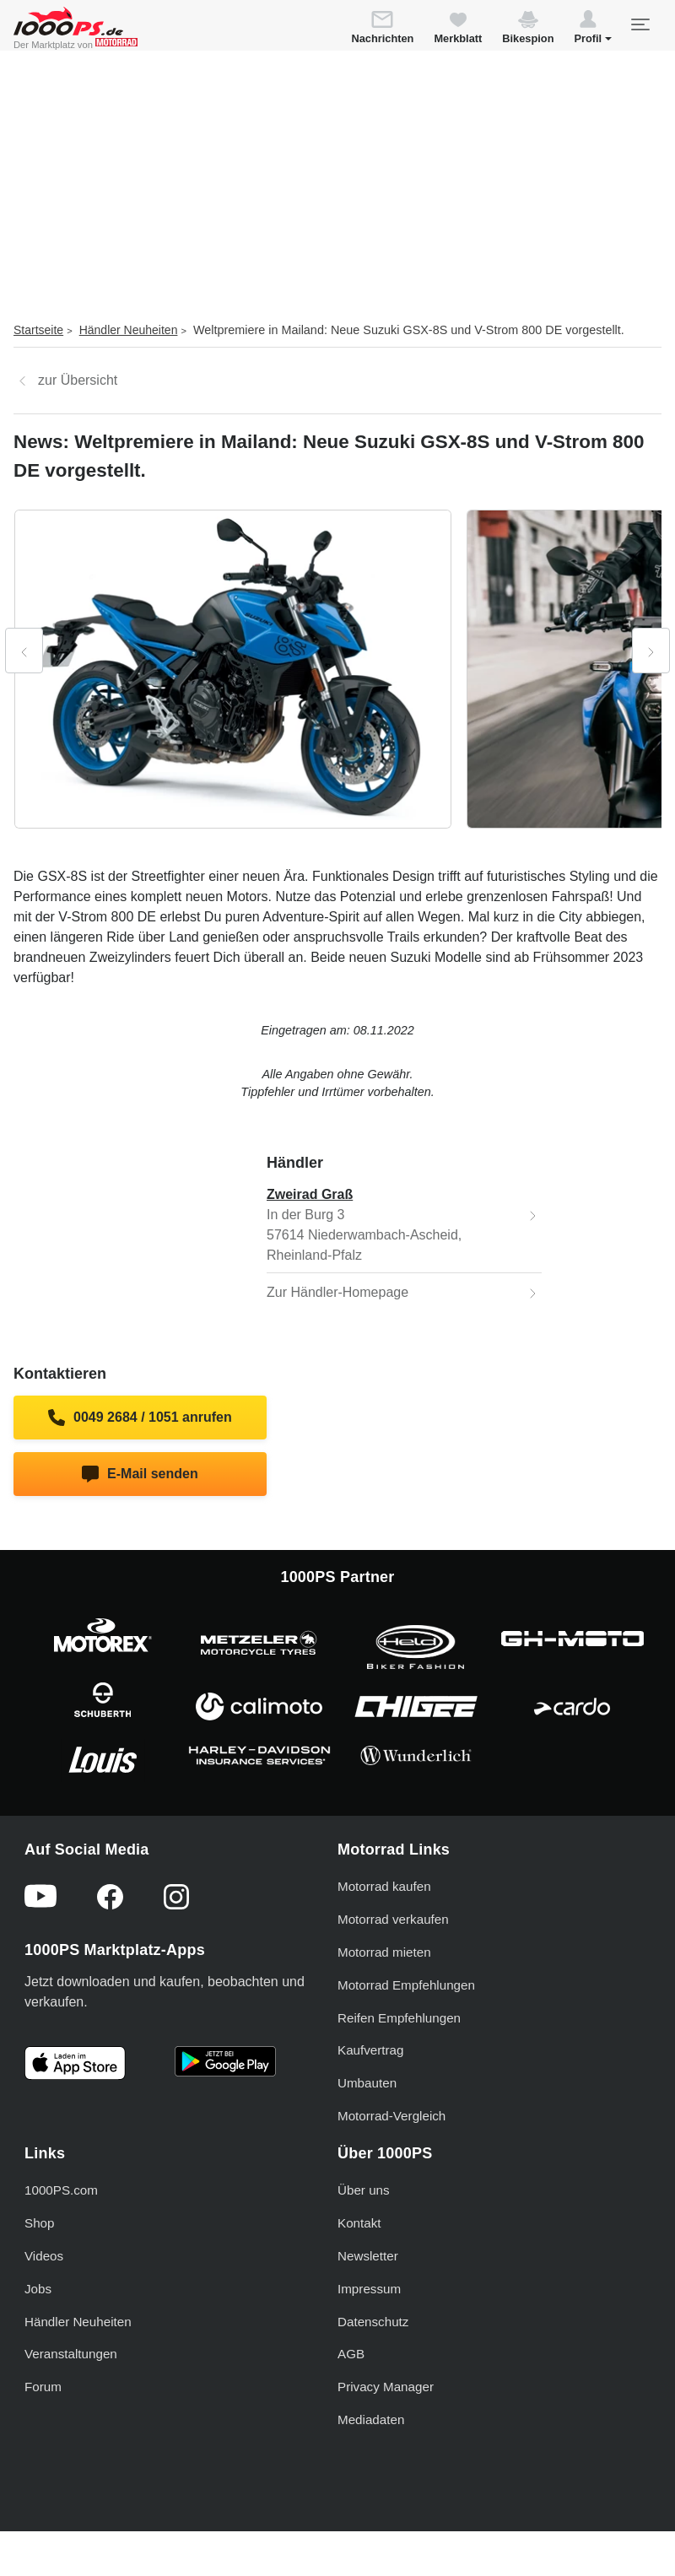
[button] (592, 29)
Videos (43, 2256)
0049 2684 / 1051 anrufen (140, 1417)
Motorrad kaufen (384, 1886)
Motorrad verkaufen (393, 1919)
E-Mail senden (139, 1474)
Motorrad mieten (384, 1952)
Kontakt (359, 2223)
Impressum (369, 2289)
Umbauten (367, 2083)
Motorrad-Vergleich (392, 2116)
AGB (351, 2353)
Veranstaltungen (70, 2353)
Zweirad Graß (310, 1194)
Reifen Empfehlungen (399, 2018)
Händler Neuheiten (128, 330)
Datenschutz (373, 2321)
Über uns (364, 2190)
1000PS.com (61, 2190)
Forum (43, 2386)
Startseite (38, 330)
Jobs (37, 2289)
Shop (39, 2223)
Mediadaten (371, 2419)
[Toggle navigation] (639, 24)
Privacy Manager (386, 2386)
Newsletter (368, 2256)
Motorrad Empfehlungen (406, 1985)
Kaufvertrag (371, 2050)
